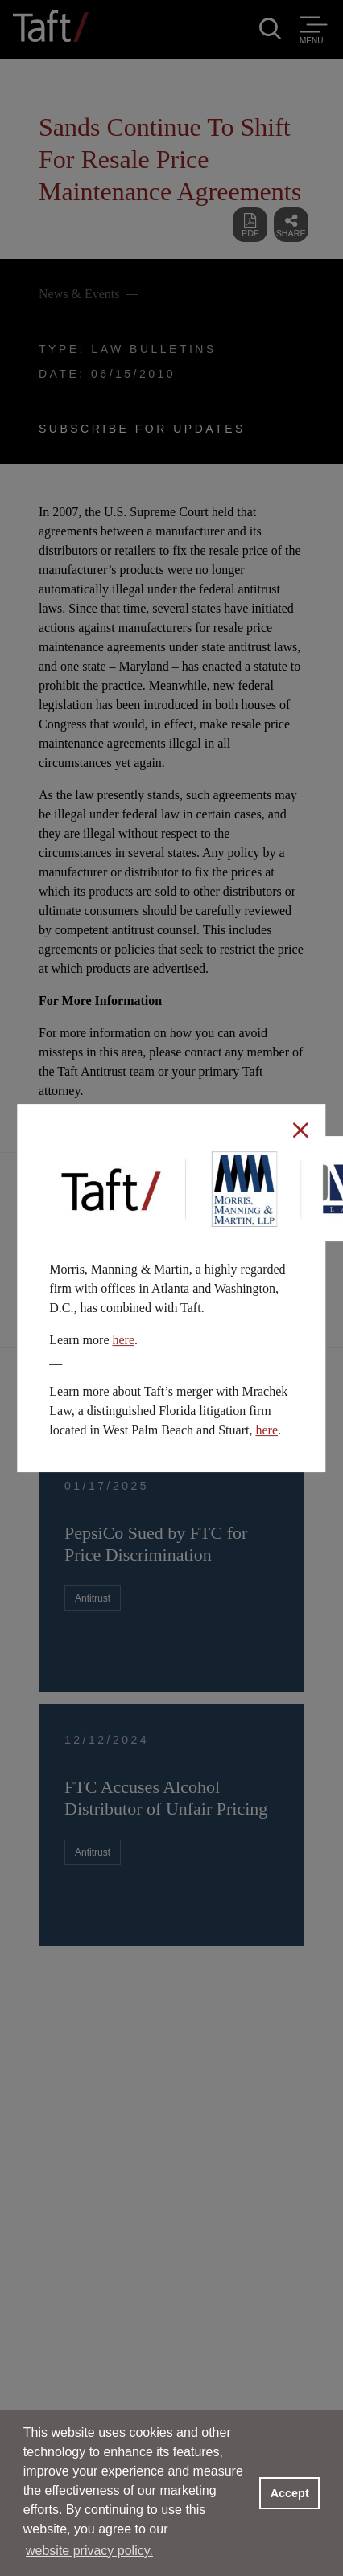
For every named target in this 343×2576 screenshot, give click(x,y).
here (123, 1340)
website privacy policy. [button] (89, 2551)
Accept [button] (290, 2493)
